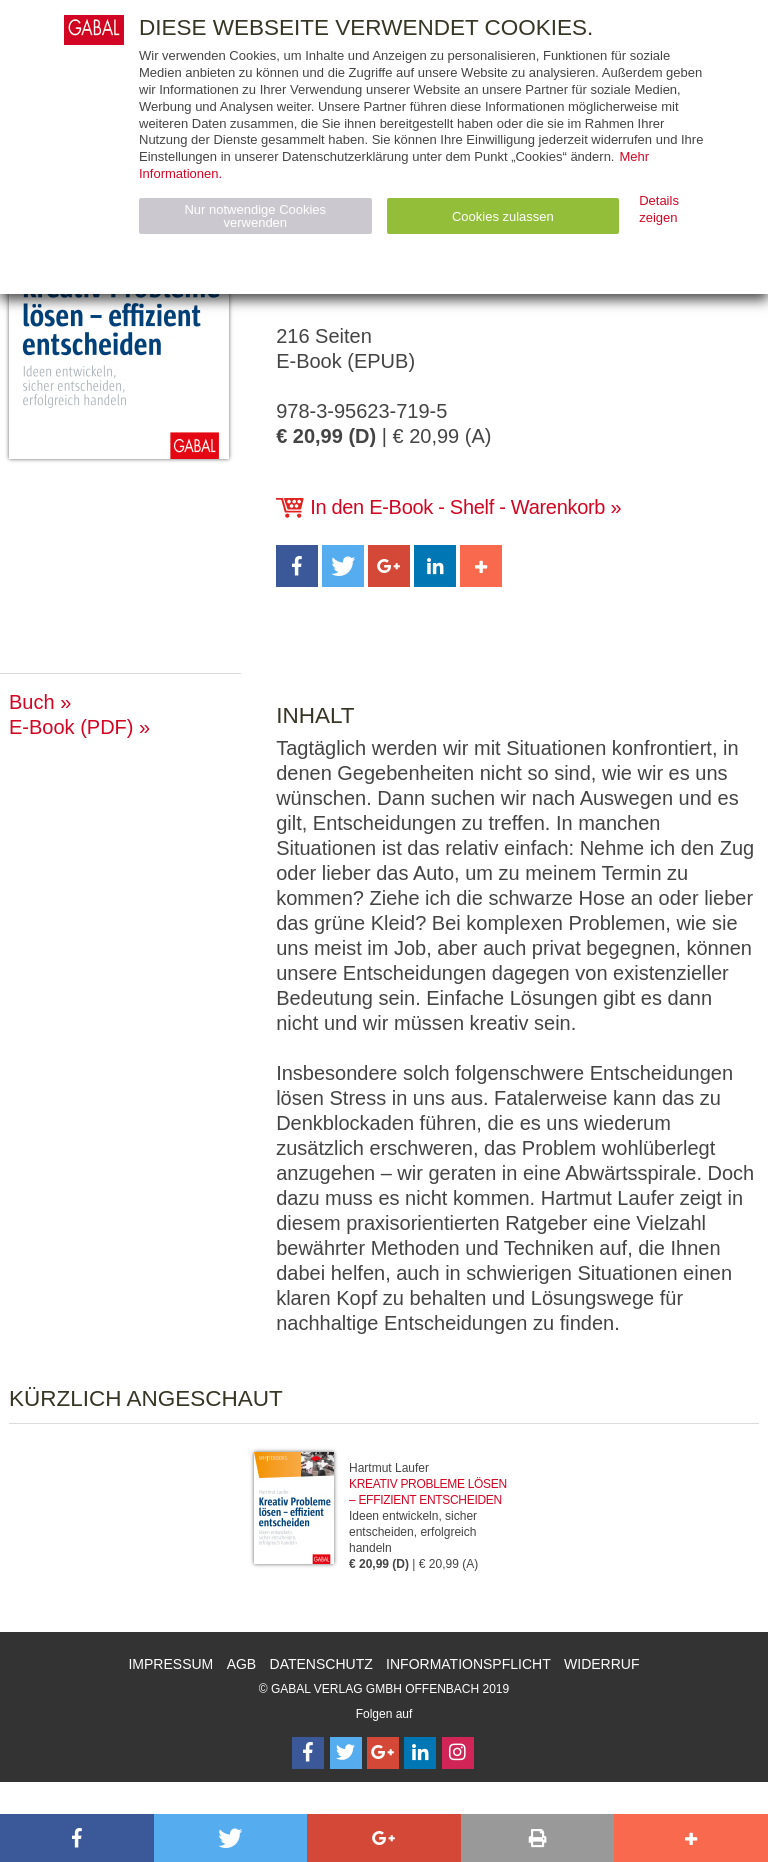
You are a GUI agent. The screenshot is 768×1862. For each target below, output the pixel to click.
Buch (32, 702)
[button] (297, 566)
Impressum (170, 1664)
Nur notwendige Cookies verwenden (255, 216)
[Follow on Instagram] (458, 1753)
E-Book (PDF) (71, 727)
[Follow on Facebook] (308, 1753)
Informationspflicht (468, 1664)
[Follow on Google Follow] (383, 1753)
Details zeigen (659, 209)
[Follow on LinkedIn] (420, 1753)
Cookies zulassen (503, 216)
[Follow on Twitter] (346, 1753)
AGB (242, 1664)
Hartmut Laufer (389, 1468)
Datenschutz (321, 1664)
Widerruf (601, 1664)
